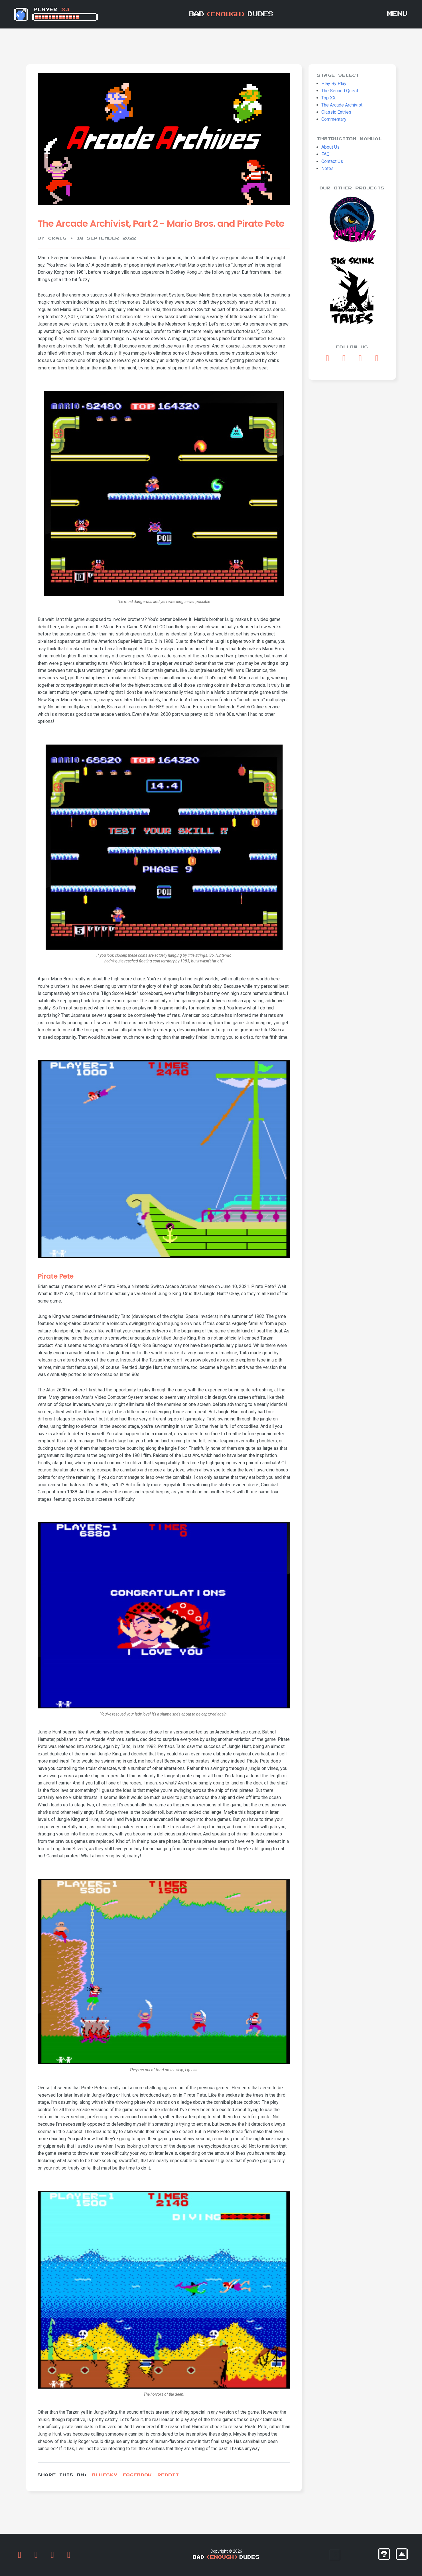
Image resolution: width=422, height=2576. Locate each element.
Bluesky (104, 2475)
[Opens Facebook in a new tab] (327, 358)
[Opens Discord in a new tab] (360, 358)
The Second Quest (339, 90)
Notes (327, 168)
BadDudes (231, 14)
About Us (330, 147)
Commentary (333, 119)
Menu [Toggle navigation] (397, 14)
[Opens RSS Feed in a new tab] (377, 358)
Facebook (137, 2475)
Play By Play (333, 83)
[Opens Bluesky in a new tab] (344, 358)
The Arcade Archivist (341, 105)
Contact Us (332, 161)
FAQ (325, 154)
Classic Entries (336, 112)
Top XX (328, 98)
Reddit (168, 2475)
